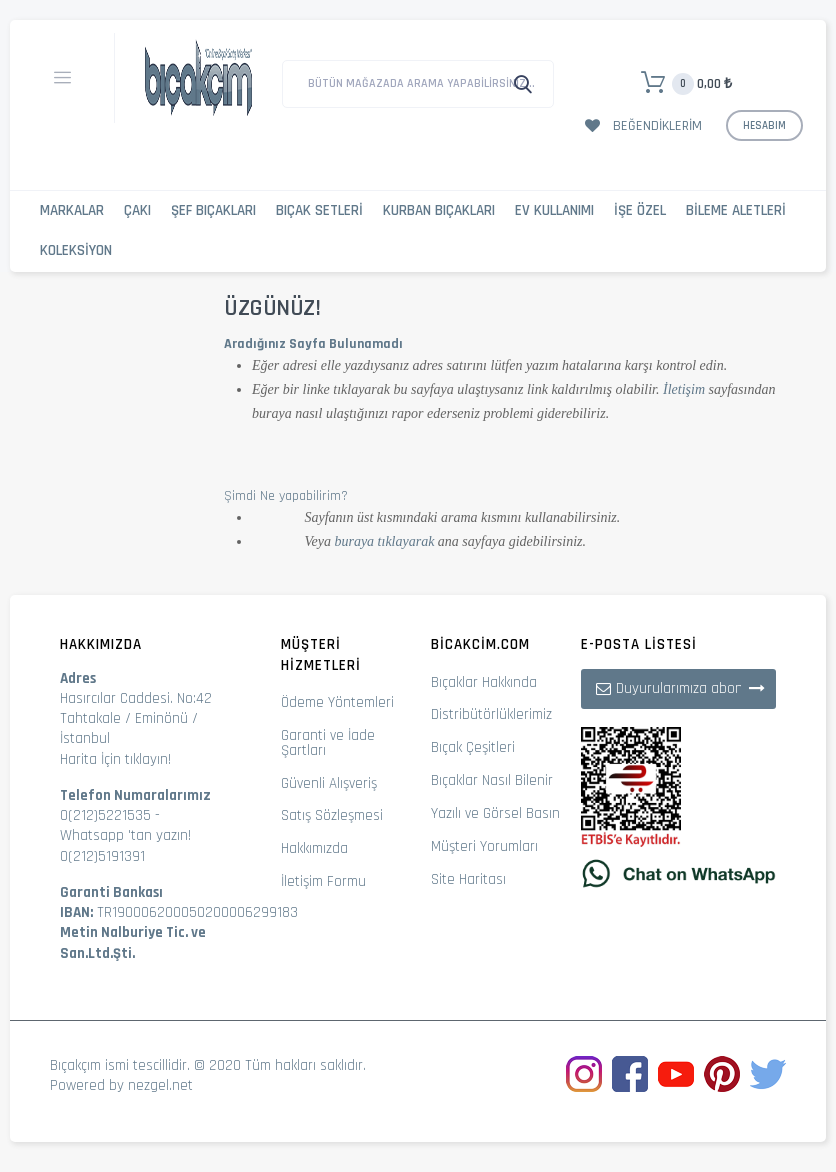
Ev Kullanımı (554, 210)
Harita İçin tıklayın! (115, 759)
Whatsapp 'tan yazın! (125, 835)
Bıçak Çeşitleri (473, 747)
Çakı (137, 210)
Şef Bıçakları (213, 210)
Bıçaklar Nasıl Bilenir (492, 780)
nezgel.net (160, 1085)
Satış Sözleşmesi (332, 815)
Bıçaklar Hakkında (484, 682)
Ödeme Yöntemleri (337, 702)
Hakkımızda (314, 848)
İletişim (684, 389)
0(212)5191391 (102, 856)
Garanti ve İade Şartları (328, 743)
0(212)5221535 (105, 815)
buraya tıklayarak (384, 541)
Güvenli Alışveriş (329, 783)
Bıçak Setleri (319, 210)
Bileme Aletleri (736, 210)
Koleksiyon (76, 250)
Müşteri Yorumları (484, 846)
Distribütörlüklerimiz (491, 714)
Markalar (72, 210)
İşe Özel (640, 210)
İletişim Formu (323, 881)
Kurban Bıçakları (439, 210)
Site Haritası (468, 879)
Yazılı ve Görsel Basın (495, 813)
